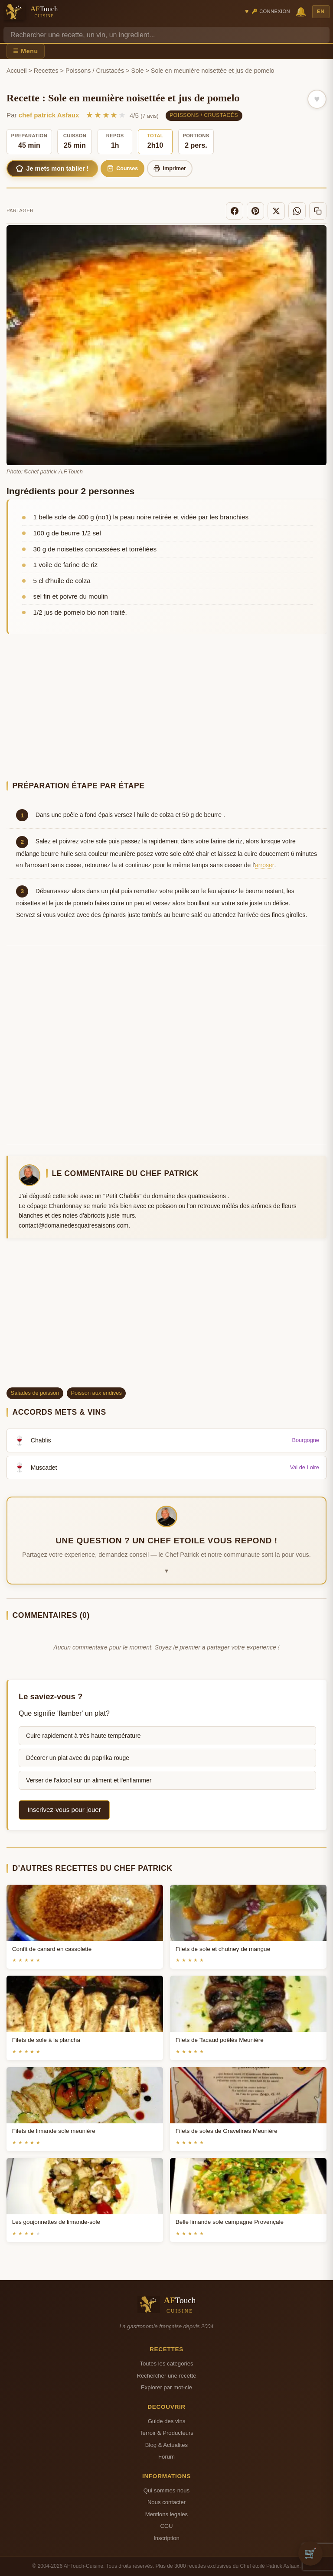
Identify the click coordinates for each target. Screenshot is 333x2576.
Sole (137, 70)
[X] (276, 211)
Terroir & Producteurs (166, 2433)
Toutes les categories (166, 2363)
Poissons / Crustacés (94, 70)
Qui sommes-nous (166, 2490)
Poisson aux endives (96, 1393)
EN (321, 11)
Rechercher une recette (166, 2375)
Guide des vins (167, 2421)
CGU (166, 2526)
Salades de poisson (35, 1393)
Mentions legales (166, 2514)
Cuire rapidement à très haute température (83, 1735)
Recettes (46, 70)
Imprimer (169, 168)
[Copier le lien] (317, 211)
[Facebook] (234, 211)
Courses (122, 168)
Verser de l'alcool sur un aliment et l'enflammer (88, 1780)
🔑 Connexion (270, 11)
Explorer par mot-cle (166, 2387)
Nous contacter (166, 2502)
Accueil (16, 70)
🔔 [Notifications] (301, 11)
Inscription (166, 2538)
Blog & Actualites (166, 2445)
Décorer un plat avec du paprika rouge (77, 1757)
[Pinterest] (255, 211)
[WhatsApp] (297, 211)
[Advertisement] (166, 708)
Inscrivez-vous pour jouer (64, 1809)
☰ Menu (25, 51)
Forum (166, 2456)
